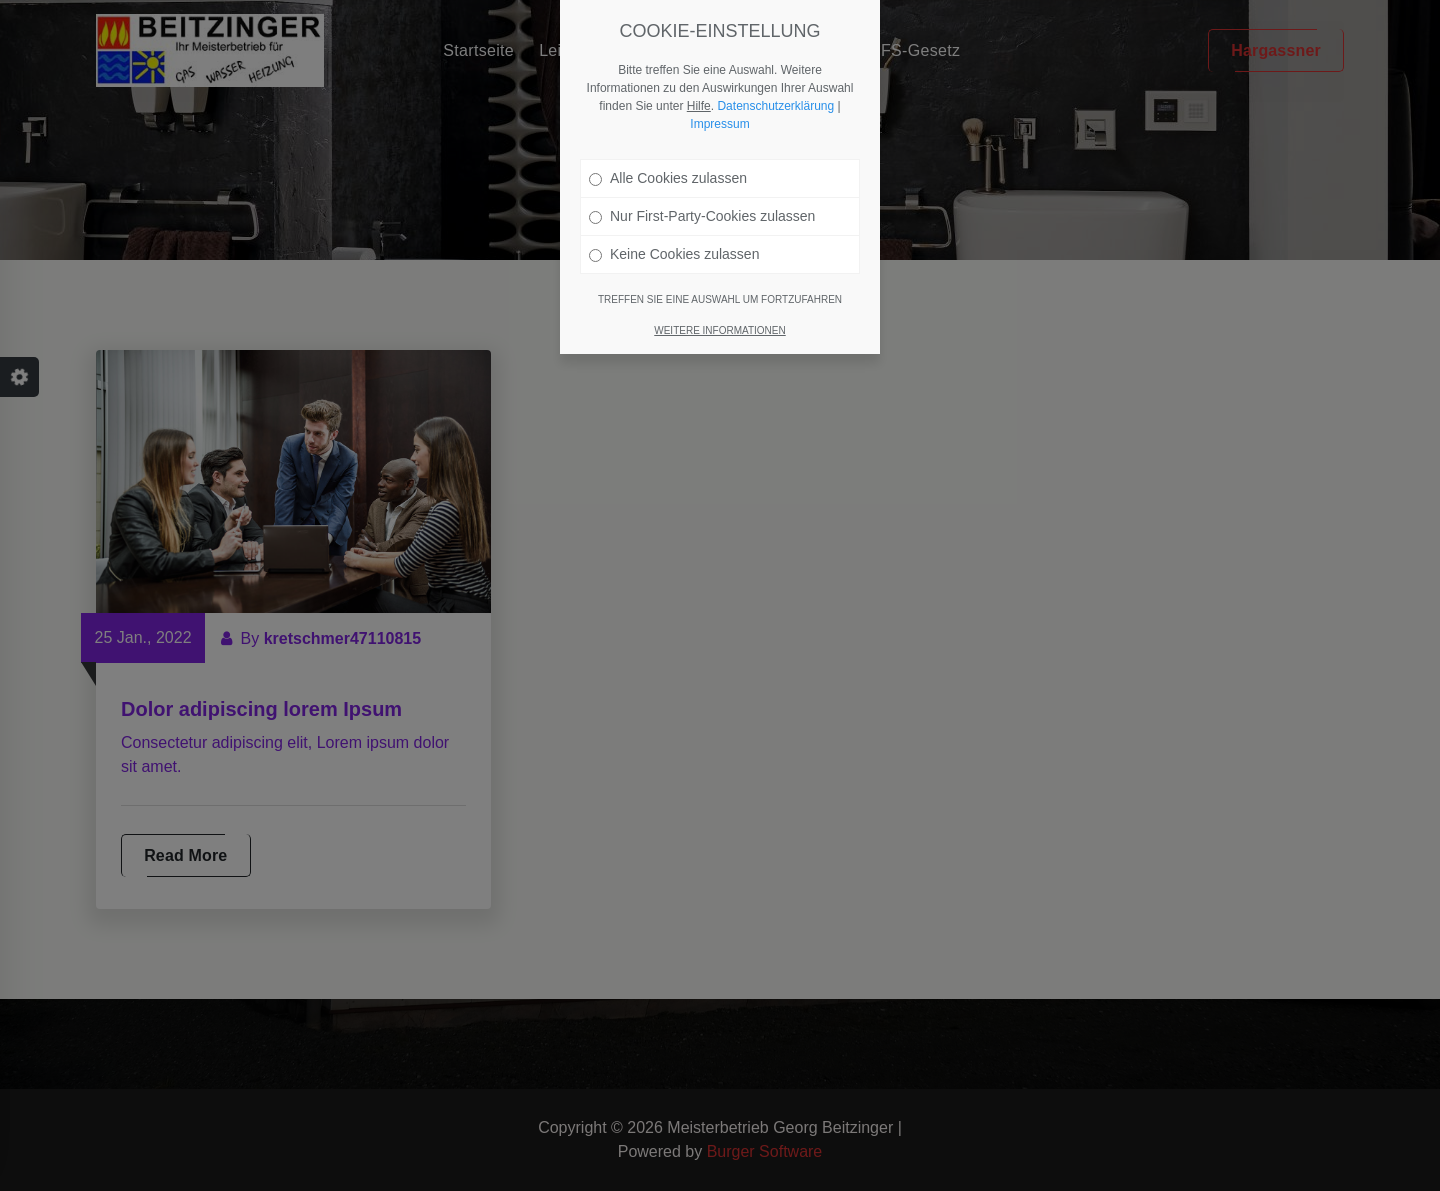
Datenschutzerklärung (775, 106)
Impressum (719, 124)
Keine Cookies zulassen (674, 254)
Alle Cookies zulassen (668, 178)
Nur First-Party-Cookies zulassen (702, 216)
